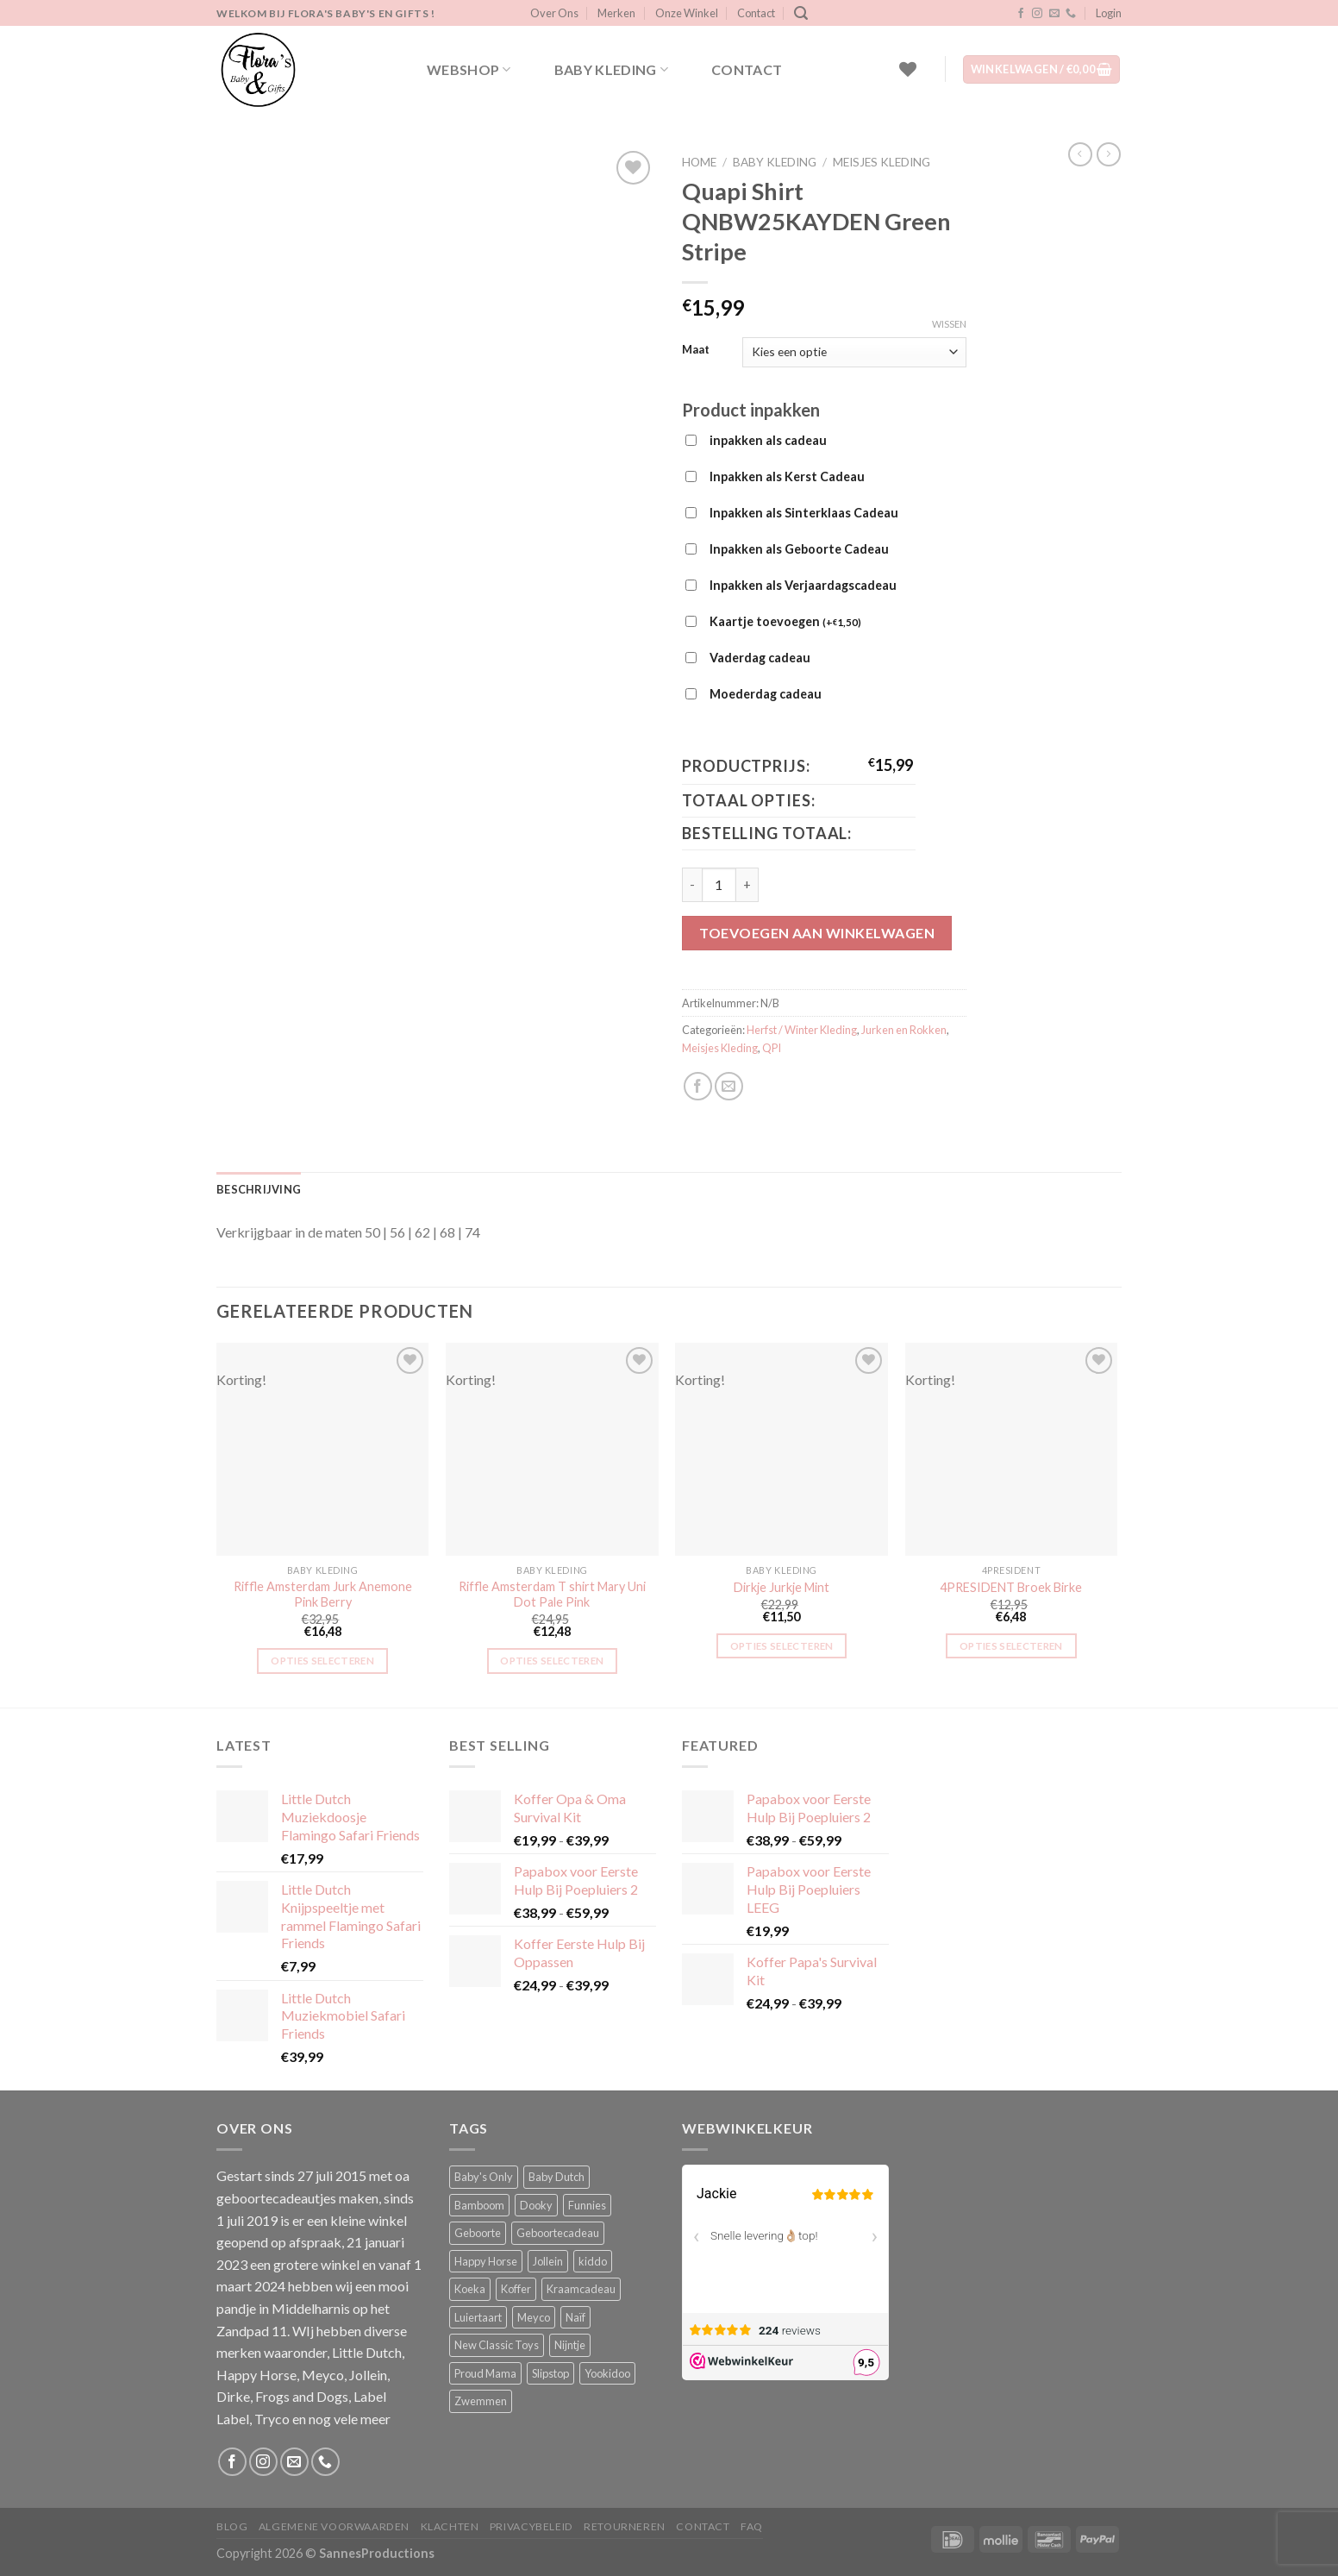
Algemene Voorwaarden (334, 2526)
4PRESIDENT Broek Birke (1011, 1587)
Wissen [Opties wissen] (949, 323)
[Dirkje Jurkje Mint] (781, 1449)
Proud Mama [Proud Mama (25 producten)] (485, 2373)
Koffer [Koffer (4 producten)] (516, 2289)
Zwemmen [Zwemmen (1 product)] (480, 2401)
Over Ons (554, 13)
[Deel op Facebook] (698, 1086)
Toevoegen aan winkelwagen (817, 932)
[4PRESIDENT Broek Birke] (1011, 1449)
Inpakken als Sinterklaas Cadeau (804, 512)
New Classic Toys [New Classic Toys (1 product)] (496, 2345)
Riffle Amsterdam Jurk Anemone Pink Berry (323, 1594)
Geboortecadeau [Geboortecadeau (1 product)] (557, 2233)
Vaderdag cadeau (760, 657)
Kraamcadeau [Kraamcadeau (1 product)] (581, 2289)
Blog (231, 2526)
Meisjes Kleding (881, 162)
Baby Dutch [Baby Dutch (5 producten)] (556, 2177)
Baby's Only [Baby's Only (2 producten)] (483, 2177)
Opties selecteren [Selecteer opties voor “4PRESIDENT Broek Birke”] (1011, 1646)
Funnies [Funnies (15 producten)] (587, 2205)
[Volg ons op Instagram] (1037, 14)
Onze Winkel (686, 13)
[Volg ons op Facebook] (1021, 14)
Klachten (450, 2526)
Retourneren (625, 2526)
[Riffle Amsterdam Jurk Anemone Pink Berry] (322, 1449)
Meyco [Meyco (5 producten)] (533, 2317)
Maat (696, 350)
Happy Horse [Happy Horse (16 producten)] (485, 2261)
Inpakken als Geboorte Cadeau (799, 549)
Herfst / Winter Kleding (802, 1030)
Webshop (469, 69)
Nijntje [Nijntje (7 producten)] (569, 2345)
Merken (616, 13)
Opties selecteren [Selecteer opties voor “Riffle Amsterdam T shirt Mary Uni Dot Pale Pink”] (551, 1660)
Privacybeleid (531, 2526)
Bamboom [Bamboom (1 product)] (479, 2205)
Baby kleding (611, 69)
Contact (756, 13)
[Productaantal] (719, 885)
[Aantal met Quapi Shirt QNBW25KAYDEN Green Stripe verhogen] (747, 885)
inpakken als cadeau (768, 440)
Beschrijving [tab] (258, 1189)
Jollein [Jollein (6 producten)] (548, 2261)
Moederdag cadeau (766, 693)
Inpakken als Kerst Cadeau (787, 476)
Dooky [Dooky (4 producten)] (536, 2205)
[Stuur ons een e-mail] (1054, 14)
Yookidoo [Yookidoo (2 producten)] (607, 2373)
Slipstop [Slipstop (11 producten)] (550, 2373)
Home (699, 162)
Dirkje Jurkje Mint (781, 1587)
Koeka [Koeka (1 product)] (469, 2289)
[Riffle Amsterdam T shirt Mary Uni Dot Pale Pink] (552, 1449)
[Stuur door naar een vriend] (729, 1086)
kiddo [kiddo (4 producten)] (592, 2261)
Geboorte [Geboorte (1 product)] (477, 2233)
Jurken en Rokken (904, 1030)
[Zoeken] (801, 13)
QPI (771, 1048)
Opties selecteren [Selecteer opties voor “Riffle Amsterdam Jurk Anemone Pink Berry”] (322, 1660)
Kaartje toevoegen (785, 622)
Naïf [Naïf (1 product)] (575, 2317)
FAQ (752, 2526)
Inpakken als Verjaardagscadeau (803, 585)
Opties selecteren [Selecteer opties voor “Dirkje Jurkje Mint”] (782, 1646)
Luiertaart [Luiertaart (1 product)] (478, 2317)
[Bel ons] (1071, 14)
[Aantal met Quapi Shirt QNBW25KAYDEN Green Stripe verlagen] (692, 885)
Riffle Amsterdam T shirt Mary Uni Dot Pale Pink (552, 1594)
